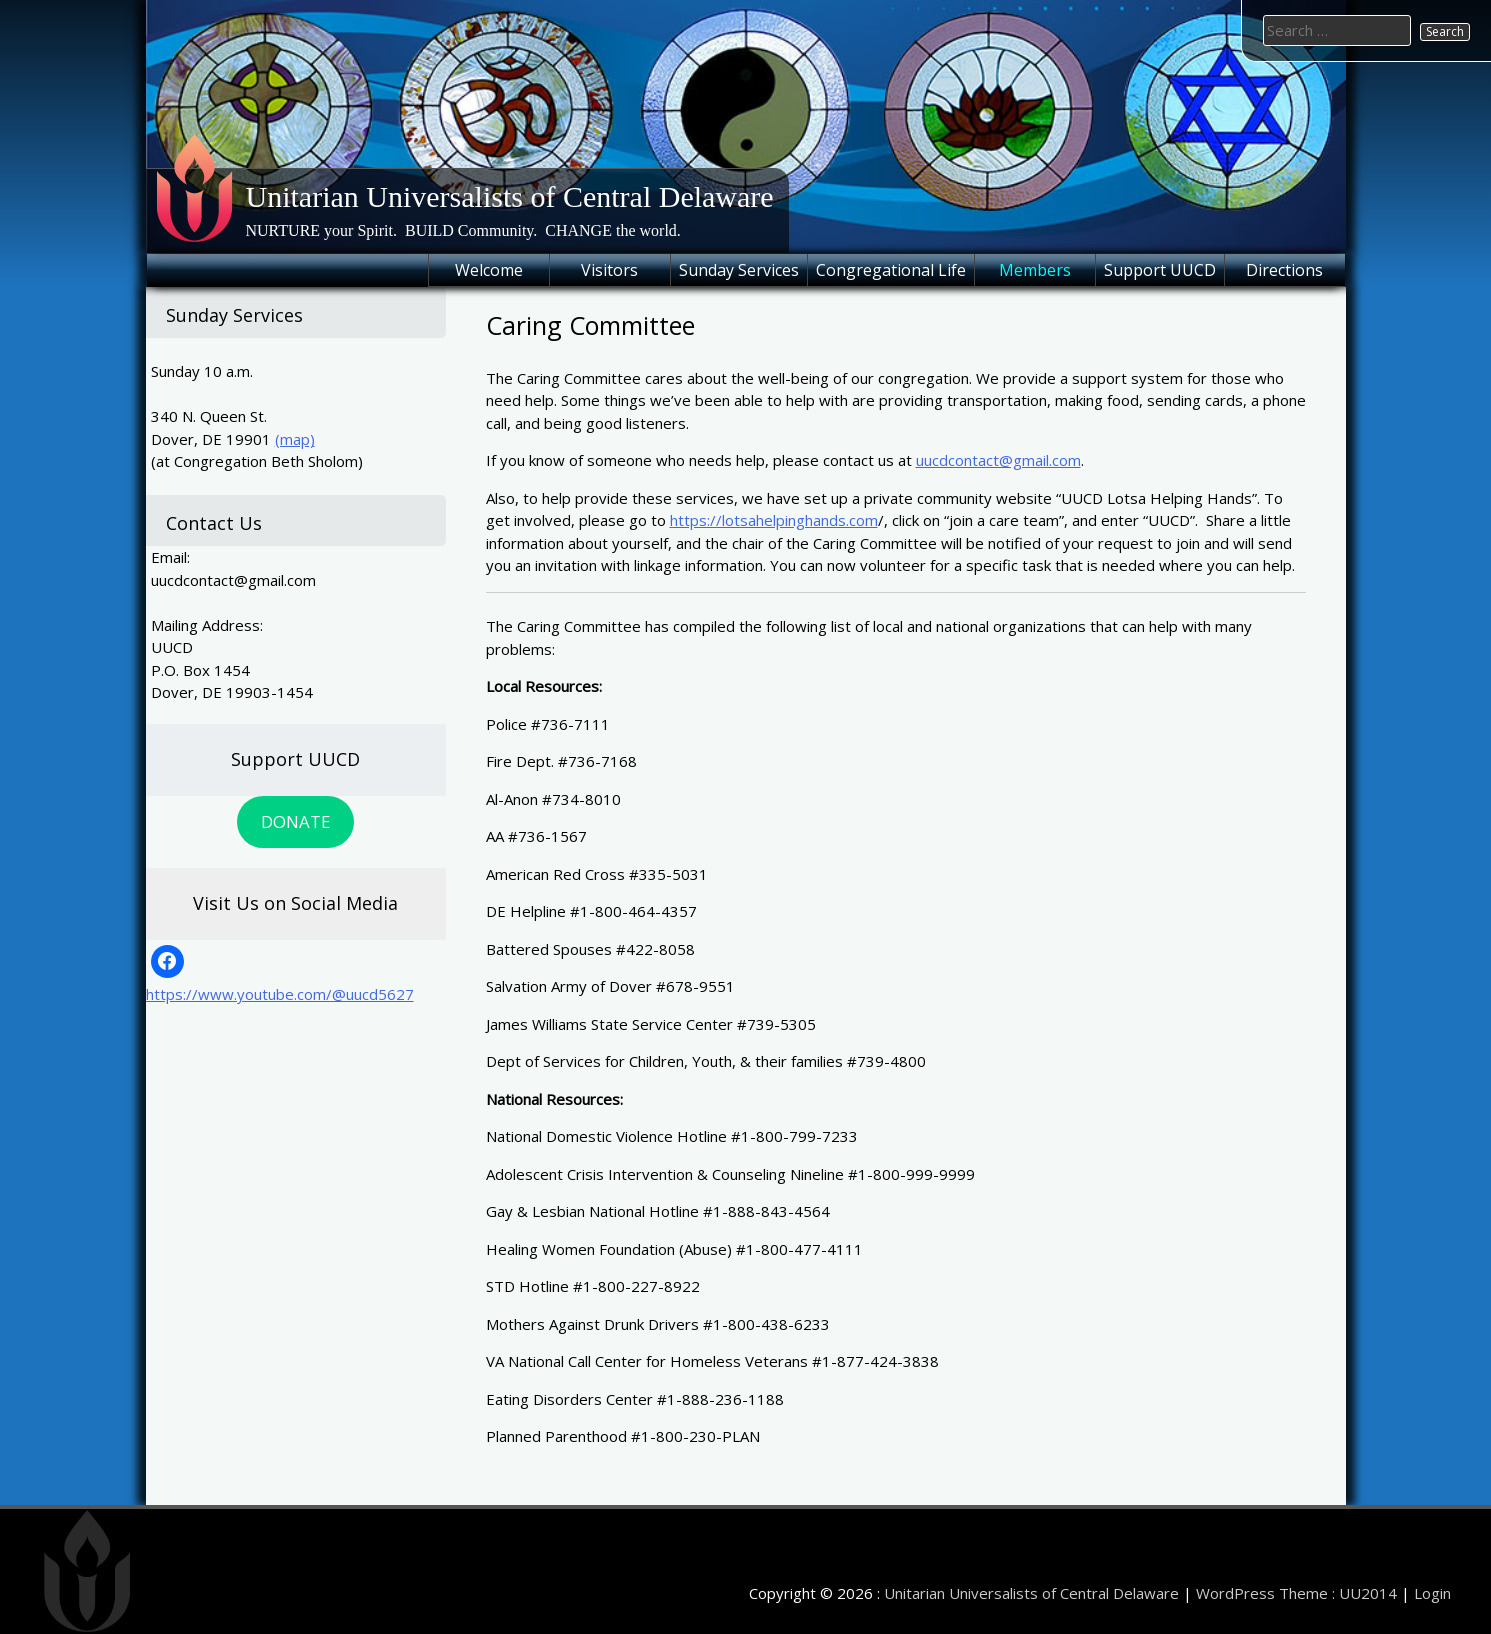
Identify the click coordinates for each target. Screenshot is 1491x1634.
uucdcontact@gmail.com (998, 460)
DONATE (295, 821)
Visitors (609, 270)
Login (1432, 1593)
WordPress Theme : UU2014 (1296, 1593)
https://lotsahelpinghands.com (774, 520)
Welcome (489, 270)
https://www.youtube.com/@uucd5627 (280, 994)
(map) (295, 439)
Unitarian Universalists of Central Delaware (510, 196)
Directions (1284, 270)
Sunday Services (739, 270)
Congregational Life (891, 270)
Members (1035, 270)
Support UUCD (1160, 270)
